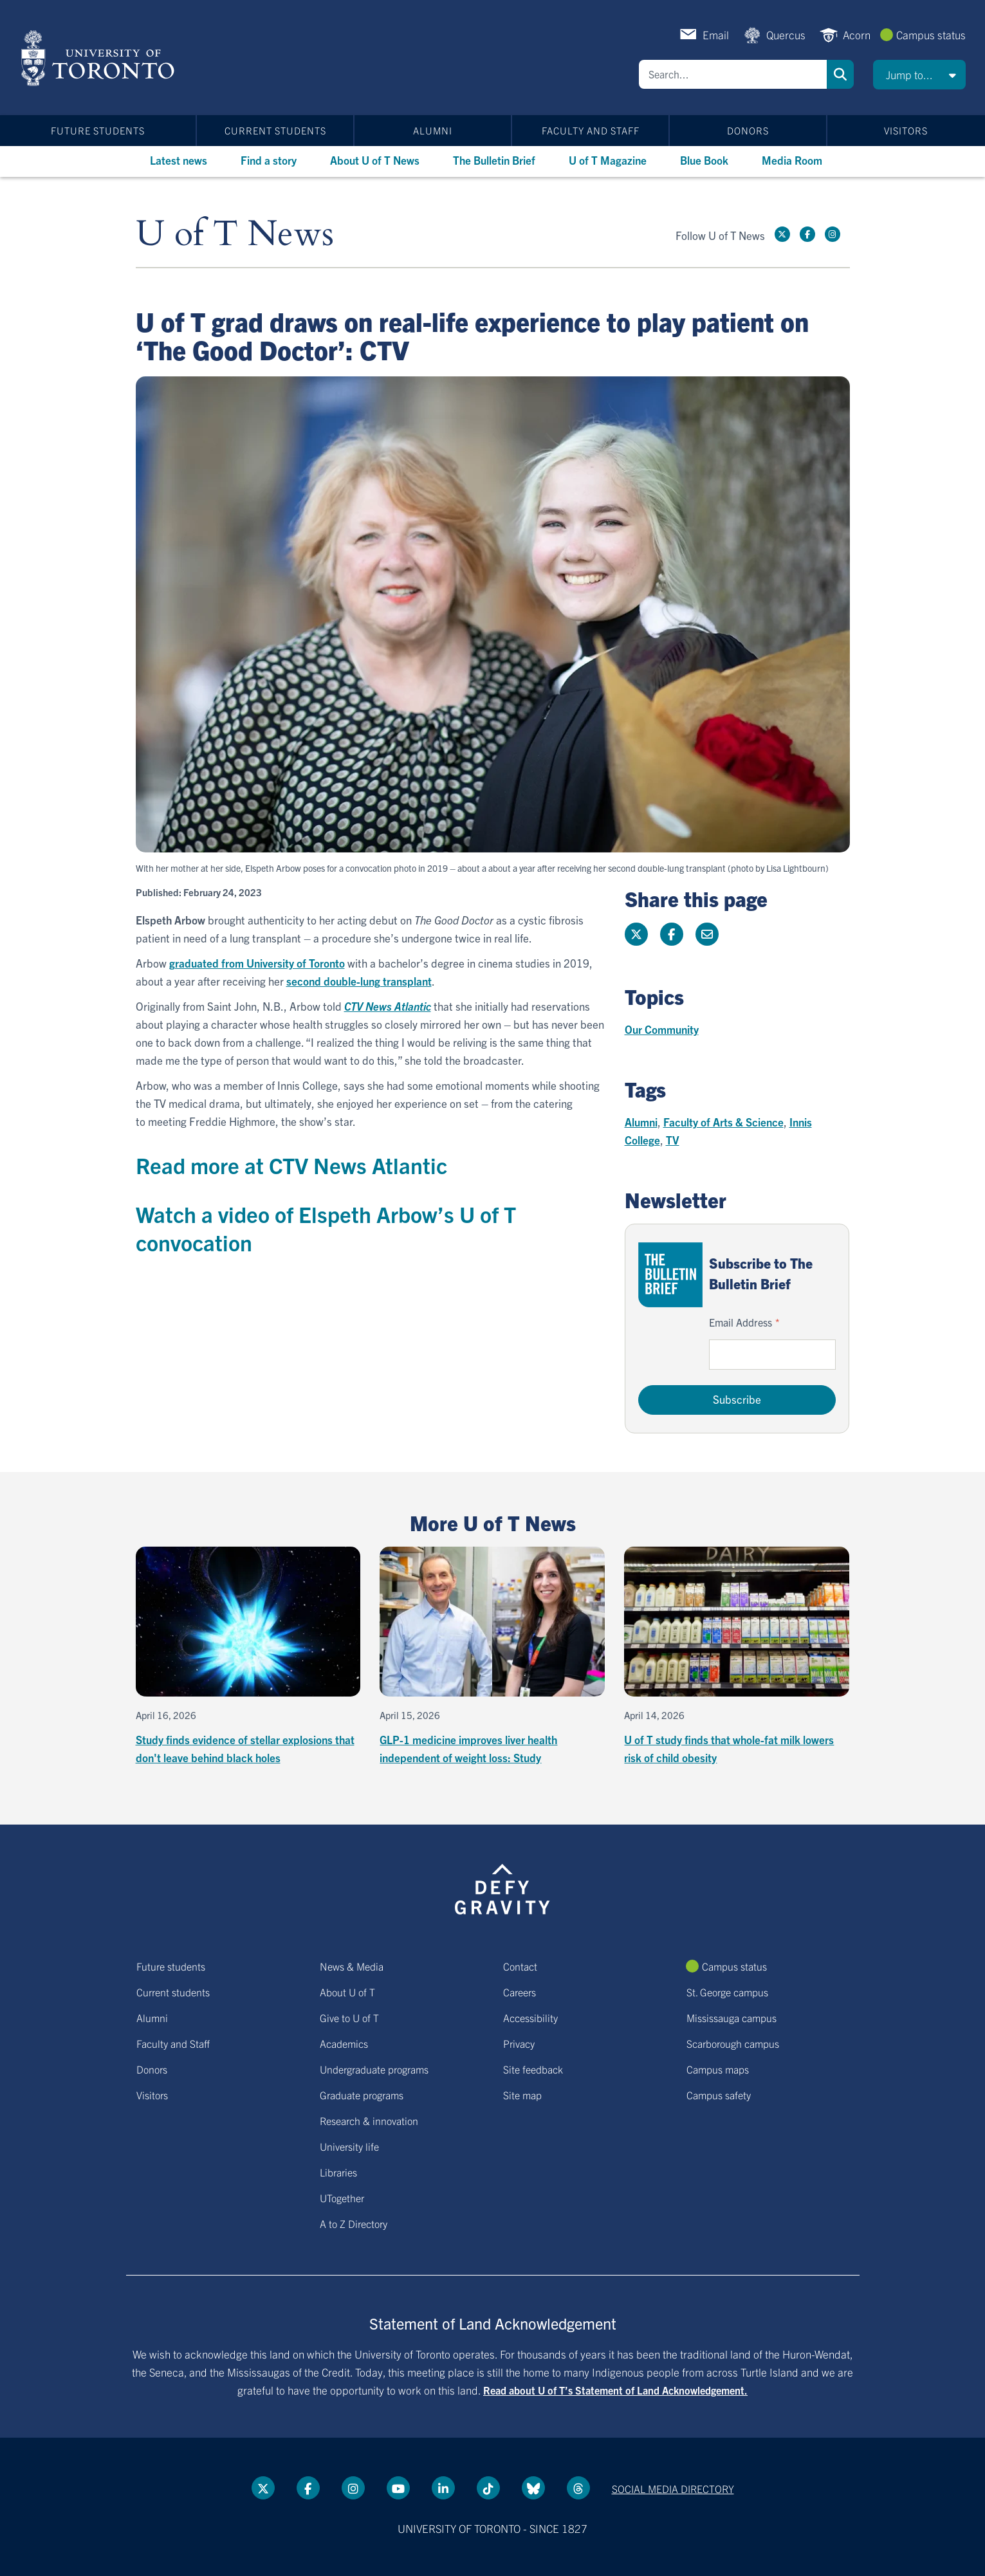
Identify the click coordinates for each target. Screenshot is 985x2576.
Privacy (519, 2043)
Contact (520, 1966)
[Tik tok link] (488, 2487)
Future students (98, 130)
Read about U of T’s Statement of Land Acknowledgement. (615, 2390)
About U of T (347, 1991)
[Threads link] (578, 2487)
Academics (344, 2043)
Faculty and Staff (591, 130)
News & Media (351, 1966)
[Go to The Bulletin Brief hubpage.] (670, 1274)
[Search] (733, 74)
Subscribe (737, 1399)
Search (840, 74)
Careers (519, 1991)
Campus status (931, 34)
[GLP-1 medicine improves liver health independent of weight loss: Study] (492, 1657)
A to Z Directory (353, 2223)
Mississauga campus (731, 2017)
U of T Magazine (608, 160)
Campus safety (718, 2094)
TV (672, 1139)
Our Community (662, 1029)
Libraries (338, 2172)
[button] (919, 74)
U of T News (235, 234)
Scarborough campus (732, 2043)
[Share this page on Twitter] (636, 934)
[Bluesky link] (533, 2487)
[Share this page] (707, 934)
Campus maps (717, 2069)
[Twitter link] (782, 234)
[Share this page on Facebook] (671, 934)
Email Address (740, 1322)
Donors (748, 130)
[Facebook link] (807, 234)
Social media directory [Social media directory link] (673, 2488)
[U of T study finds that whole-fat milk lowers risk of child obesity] (736, 1657)
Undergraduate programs (374, 2069)
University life (349, 2146)
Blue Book (704, 160)
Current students (275, 130)
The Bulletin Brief (494, 160)
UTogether (342, 2197)
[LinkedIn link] (443, 2487)
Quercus (785, 34)
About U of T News (374, 160)
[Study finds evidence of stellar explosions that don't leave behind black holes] (248, 1657)
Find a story (269, 160)
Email (716, 34)
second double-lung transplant (359, 981)
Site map (522, 2094)
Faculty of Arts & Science (723, 1121)
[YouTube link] (398, 2487)
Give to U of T (349, 2017)
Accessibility (530, 2017)
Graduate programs (361, 2094)
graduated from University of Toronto (257, 963)
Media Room (792, 160)
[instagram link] (832, 234)
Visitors (906, 130)
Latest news (178, 160)
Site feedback (533, 2069)
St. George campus (727, 1991)
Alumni (432, 130)
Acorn (856, 34)
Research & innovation (369, 2120)
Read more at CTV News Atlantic (291, 1165)
